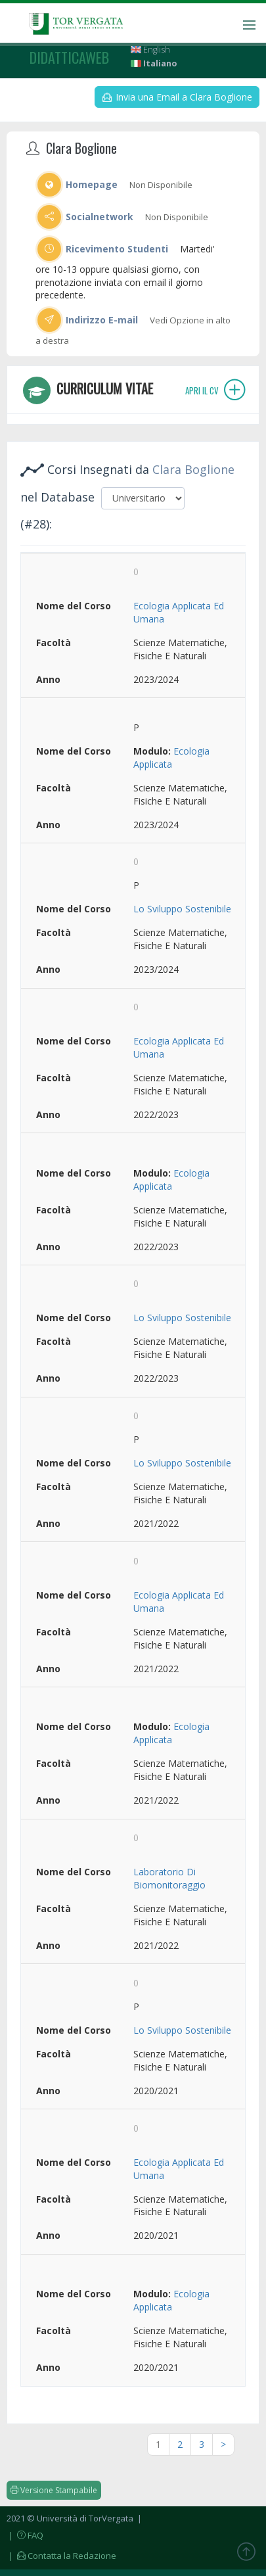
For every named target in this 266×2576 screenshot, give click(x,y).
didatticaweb (69, 57)
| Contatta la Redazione (61, 2556)
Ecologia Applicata (171, 757)
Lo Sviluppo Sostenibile (182, 908)
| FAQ (25, 2535)
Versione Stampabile (54, 2490)
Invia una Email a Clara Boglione (177, 97)
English (150, 49)
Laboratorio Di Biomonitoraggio (169, 1878)
